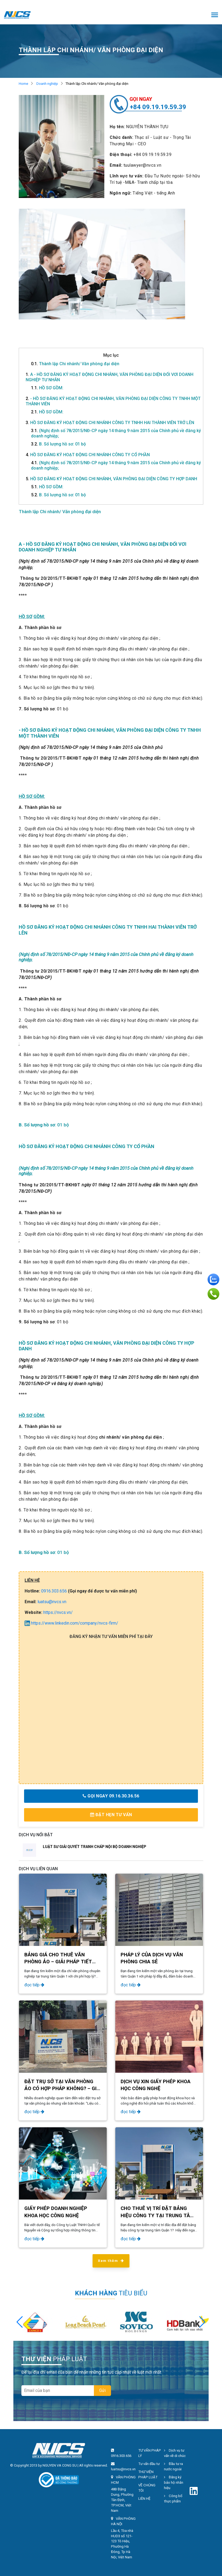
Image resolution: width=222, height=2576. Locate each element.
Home (23, 84)
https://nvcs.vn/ (58, 1612)
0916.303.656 (54, 1591)
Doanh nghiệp (47, 84)
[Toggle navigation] (214, 15)
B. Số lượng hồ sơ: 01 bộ (58, 444)
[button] (202, 2322)
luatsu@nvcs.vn (51, 1601)
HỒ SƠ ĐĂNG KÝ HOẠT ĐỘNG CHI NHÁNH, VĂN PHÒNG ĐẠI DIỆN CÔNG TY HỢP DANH (111, 478)
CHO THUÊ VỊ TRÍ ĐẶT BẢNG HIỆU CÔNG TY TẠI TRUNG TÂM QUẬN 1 (157, 2215)
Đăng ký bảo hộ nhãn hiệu (173, 2482)
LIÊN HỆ (144, 2499)
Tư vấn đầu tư (149, 2464)
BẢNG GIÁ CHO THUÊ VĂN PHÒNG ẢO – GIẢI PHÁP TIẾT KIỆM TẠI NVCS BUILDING (58, 1962)
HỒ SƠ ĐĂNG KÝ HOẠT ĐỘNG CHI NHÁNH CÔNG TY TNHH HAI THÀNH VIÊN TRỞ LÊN (110, 422)
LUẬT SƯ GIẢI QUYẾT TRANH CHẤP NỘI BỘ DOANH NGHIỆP (94, 1847)
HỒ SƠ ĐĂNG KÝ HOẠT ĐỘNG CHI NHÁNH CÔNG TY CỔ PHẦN (88, 454)
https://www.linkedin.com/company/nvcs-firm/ (71, 1623)
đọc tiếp (34, 1984)
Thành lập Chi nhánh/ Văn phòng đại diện (75, 363)
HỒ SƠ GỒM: (47, 387)
